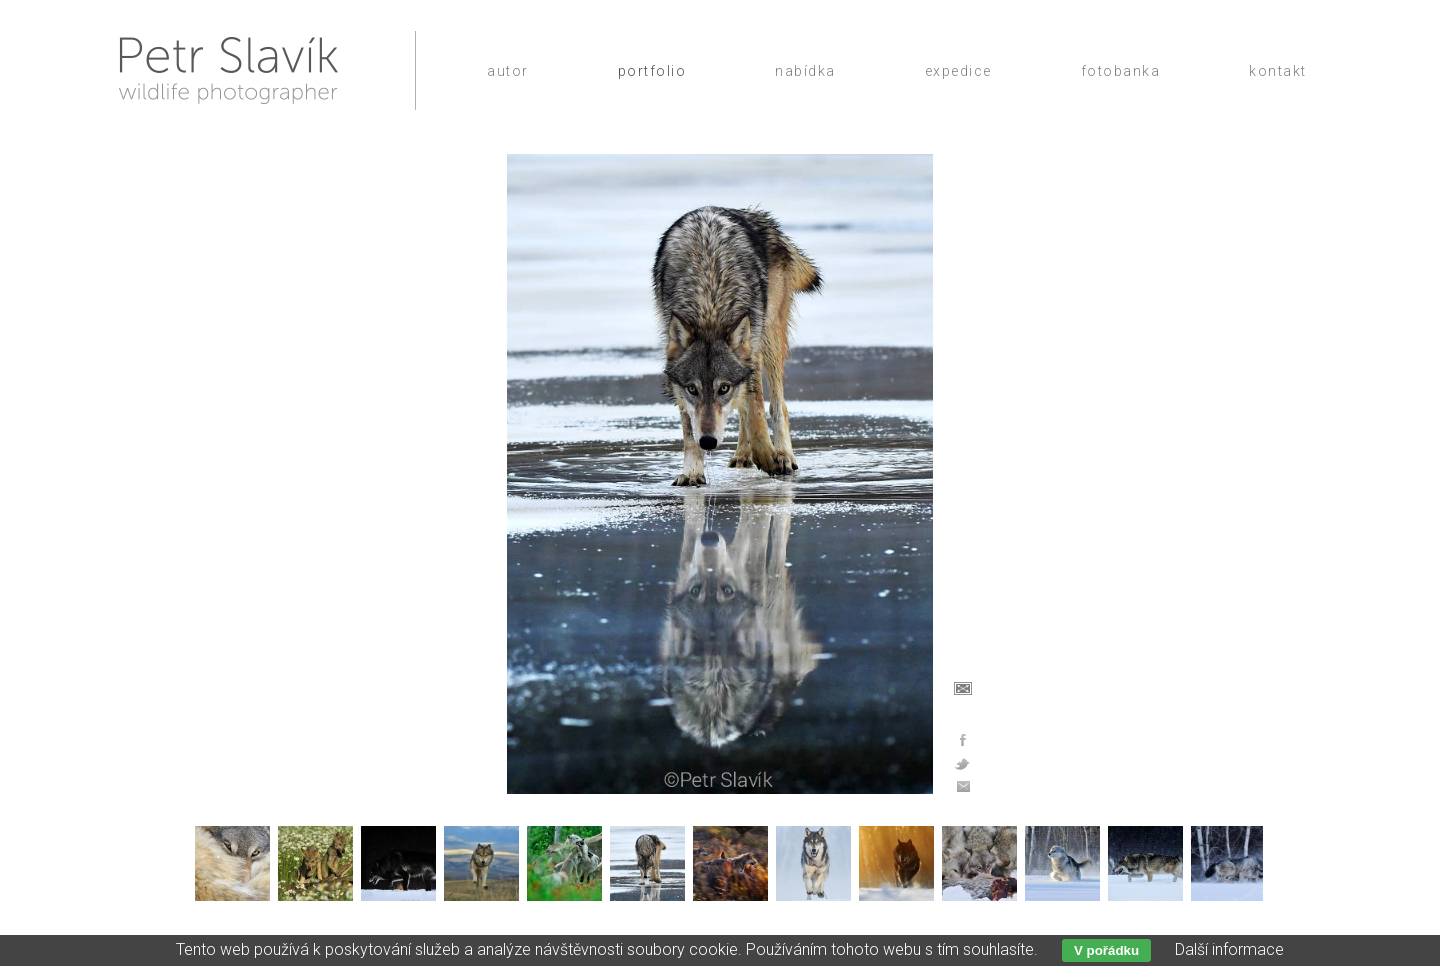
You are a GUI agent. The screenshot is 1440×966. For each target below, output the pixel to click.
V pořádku (1106, 950)
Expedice (958, 71)
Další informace (1229, 949)
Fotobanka (1121, 71)
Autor (508, 71)
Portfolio (652, 71)
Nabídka (805, 71)
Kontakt (1278, 71)
